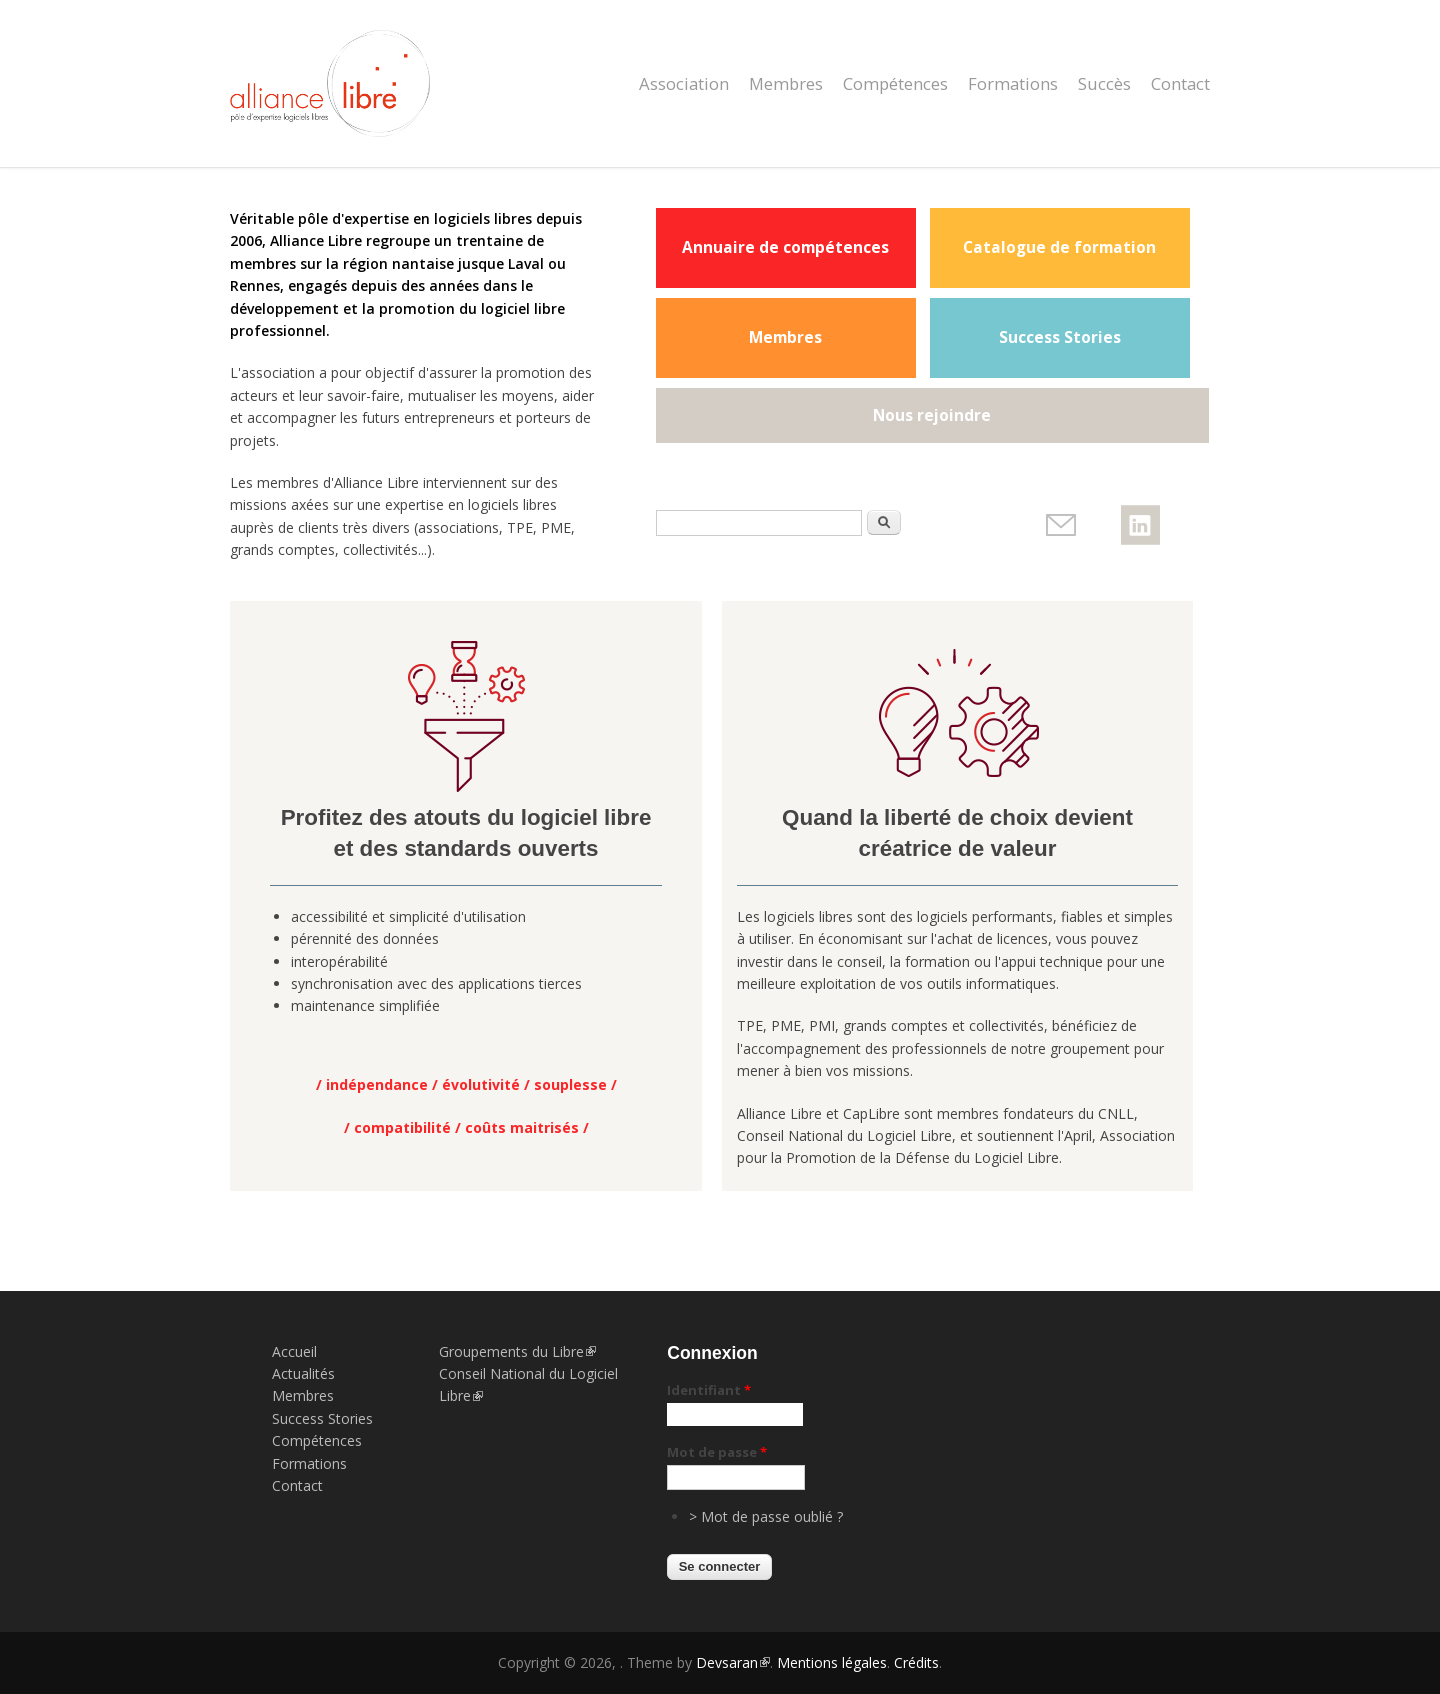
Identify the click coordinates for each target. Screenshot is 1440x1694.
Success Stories (1060, 337)
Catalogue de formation (1059, 247)
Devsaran (733, 1662)
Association (684, 83)
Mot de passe (717, 1452)
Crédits (916, 1662)
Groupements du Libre (517, 1351)
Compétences (895, 83)
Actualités (303, 1373)
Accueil (294, 1351)
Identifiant (709, 1390)
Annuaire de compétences (785, 247)
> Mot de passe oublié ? (766, 1516)
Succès (1104, 83)
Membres (786, 83)
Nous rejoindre (932, 415)
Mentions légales (832, 1662)
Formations (1013, 83)
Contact (1180, 83)
